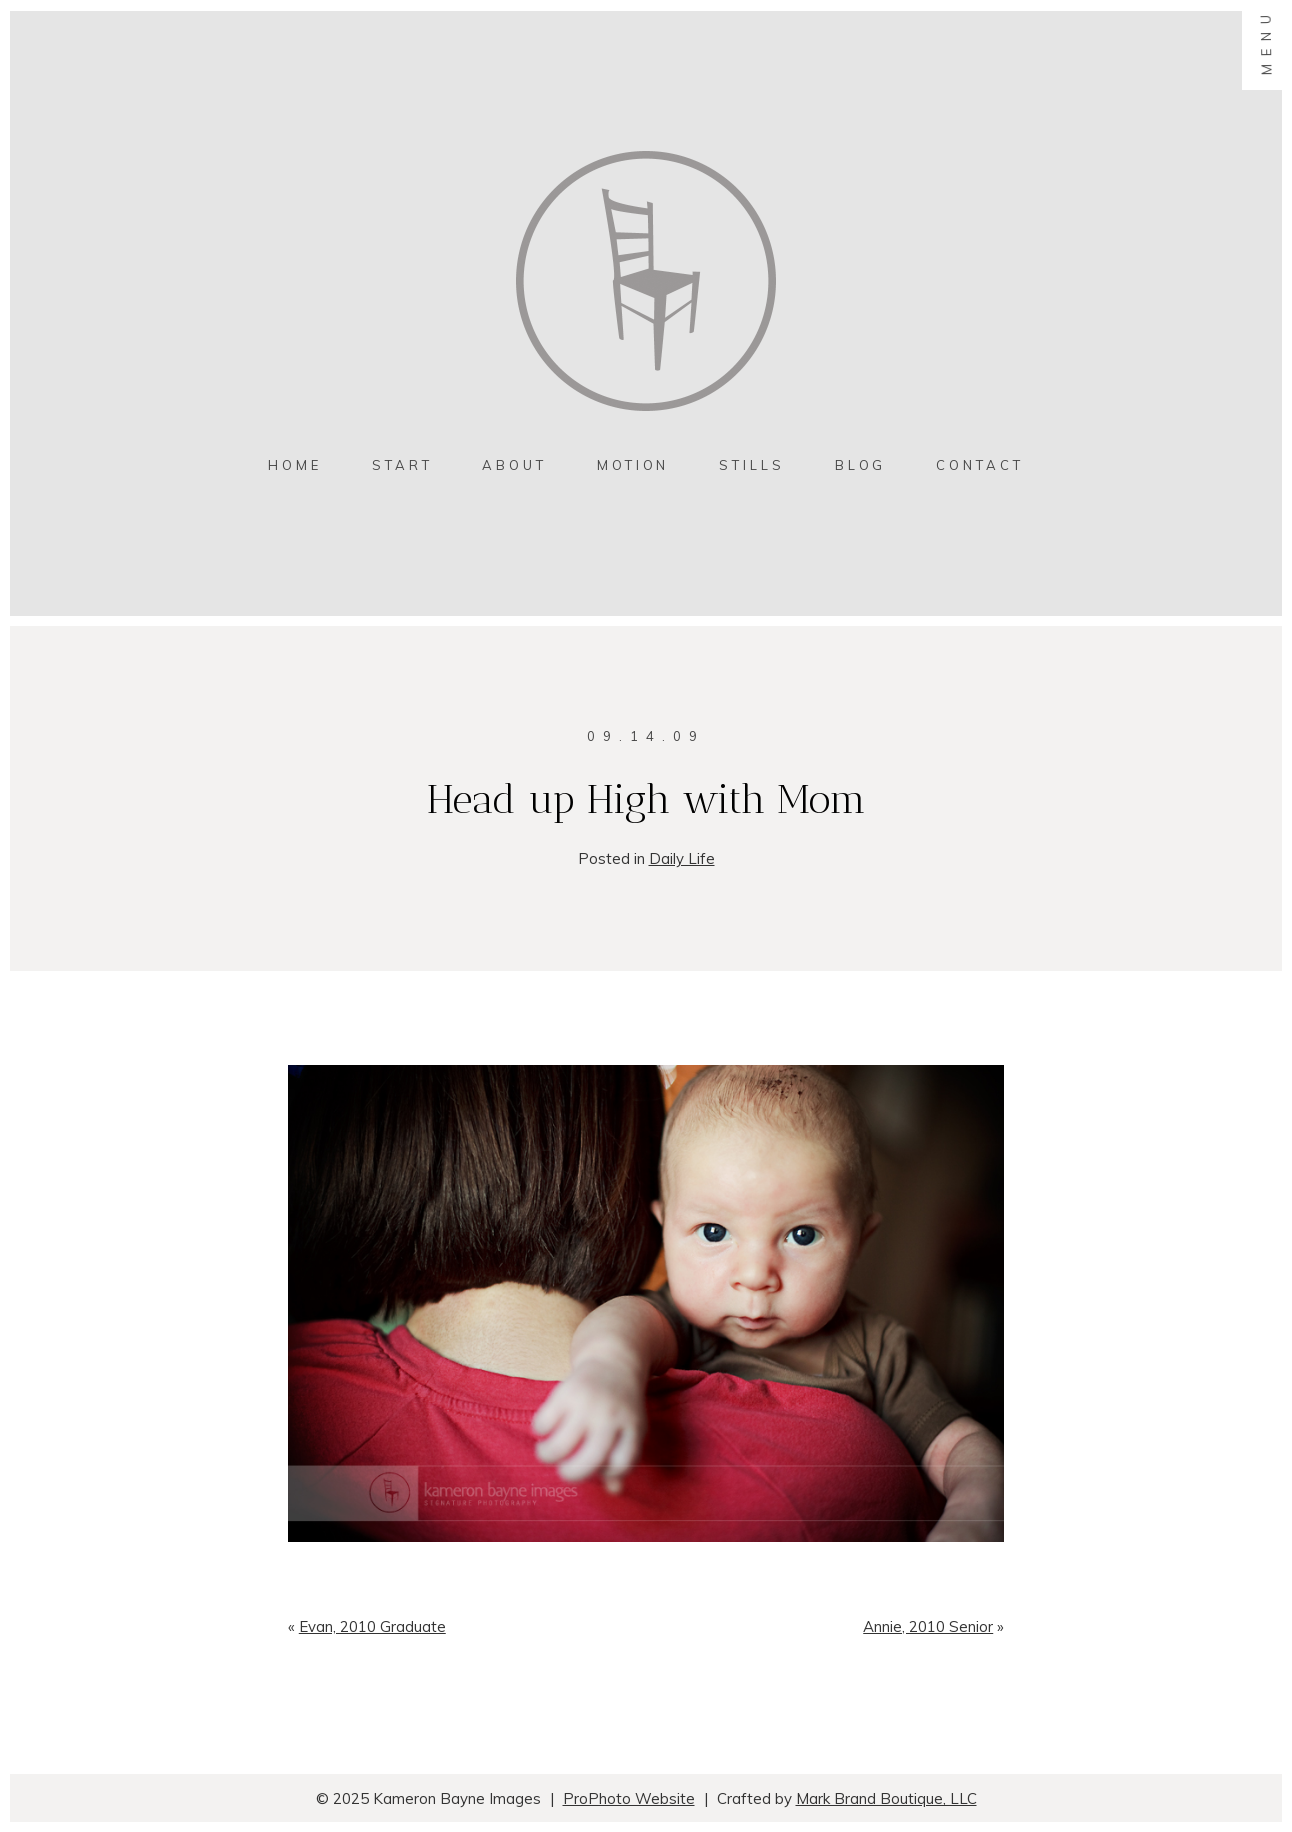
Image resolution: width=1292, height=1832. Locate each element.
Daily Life (682, 858)
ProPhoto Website (629, 1798)
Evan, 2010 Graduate (372, 1626)
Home (295, 465)
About (514, 465)
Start (402, 465)
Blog (861, 465)
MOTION (633, 465)
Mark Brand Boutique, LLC (886, 1798)
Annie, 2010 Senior (928, 1626)
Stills (751, 465)
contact (979, 465)
